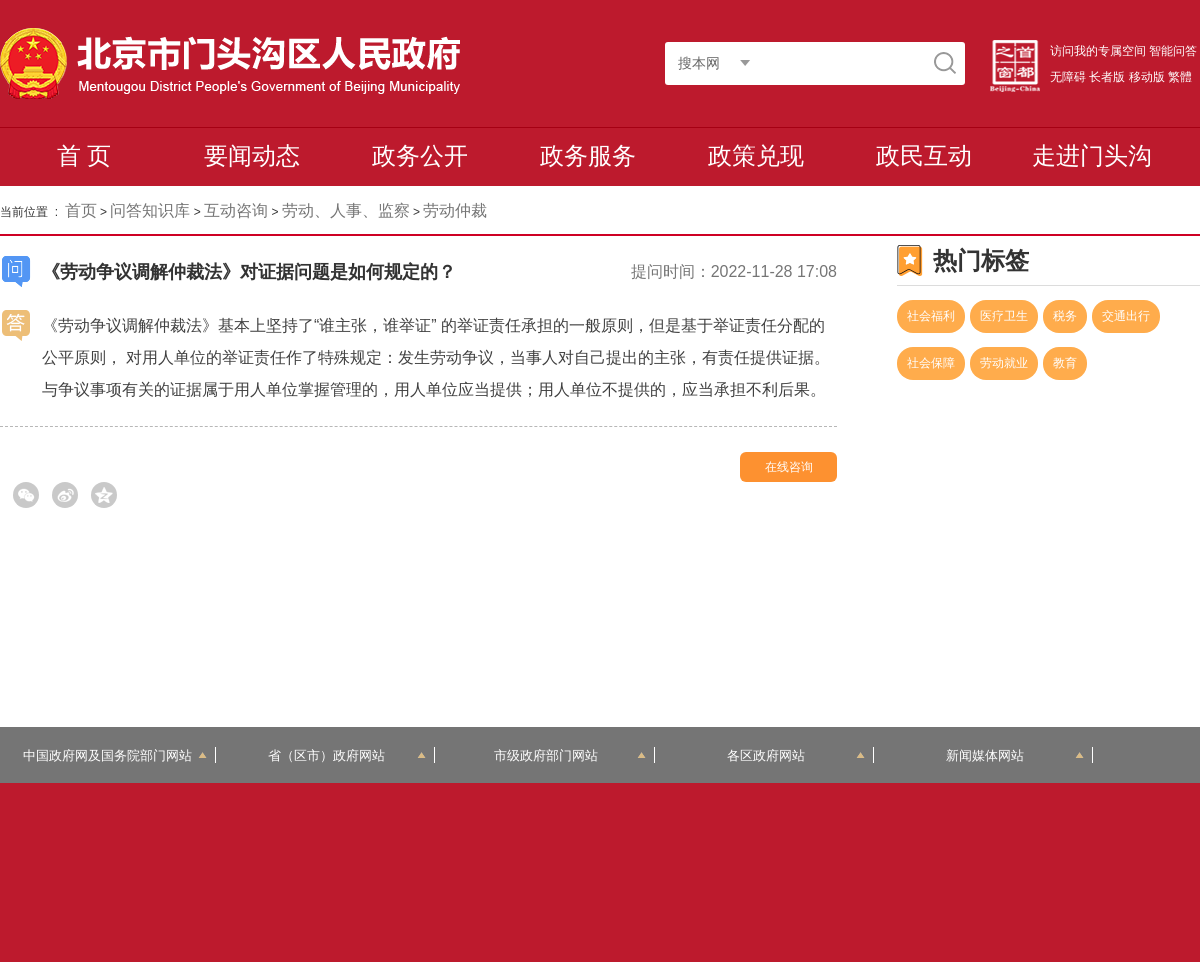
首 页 (84, 155)
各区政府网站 (796, 755)
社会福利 (931, 316)
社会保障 (931, 363)
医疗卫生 (1004, 316)
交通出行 (1126, 316)
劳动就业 (1004, 363)
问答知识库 (150, 210)
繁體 (1180, 77)
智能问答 (1173, 51)
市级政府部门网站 (570, 755)
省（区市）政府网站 (347, 755)
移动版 (1147, 77)
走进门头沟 (1092, 155)
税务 (1065, 316)
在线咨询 (789, 467)
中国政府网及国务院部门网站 (115, 755)
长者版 (1107, 77)
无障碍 (1068, 77)
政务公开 (420, 155)
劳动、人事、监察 (346, 210)
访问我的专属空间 (1098, 51)
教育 (1065, 363)
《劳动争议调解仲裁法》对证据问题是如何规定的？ (249, 272)
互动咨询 (236, 210)
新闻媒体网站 (1015, 755)
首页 (81, 210)
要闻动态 (252, 155)
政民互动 (924, 155)
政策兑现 (756, 155)
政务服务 (588, 155)
